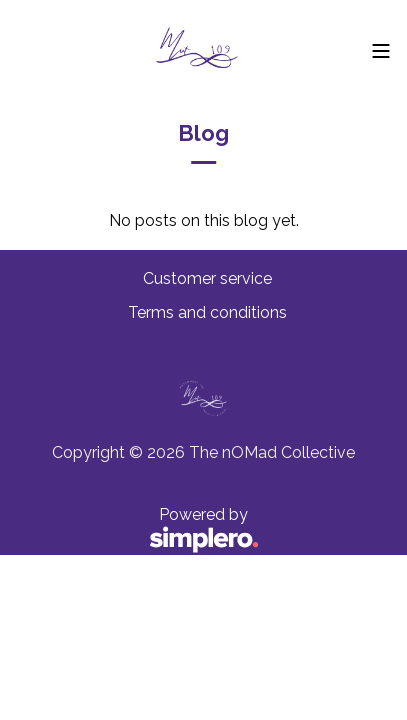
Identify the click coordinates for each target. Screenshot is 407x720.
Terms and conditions (207, 312)
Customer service (207, 278)
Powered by (137, 531)
